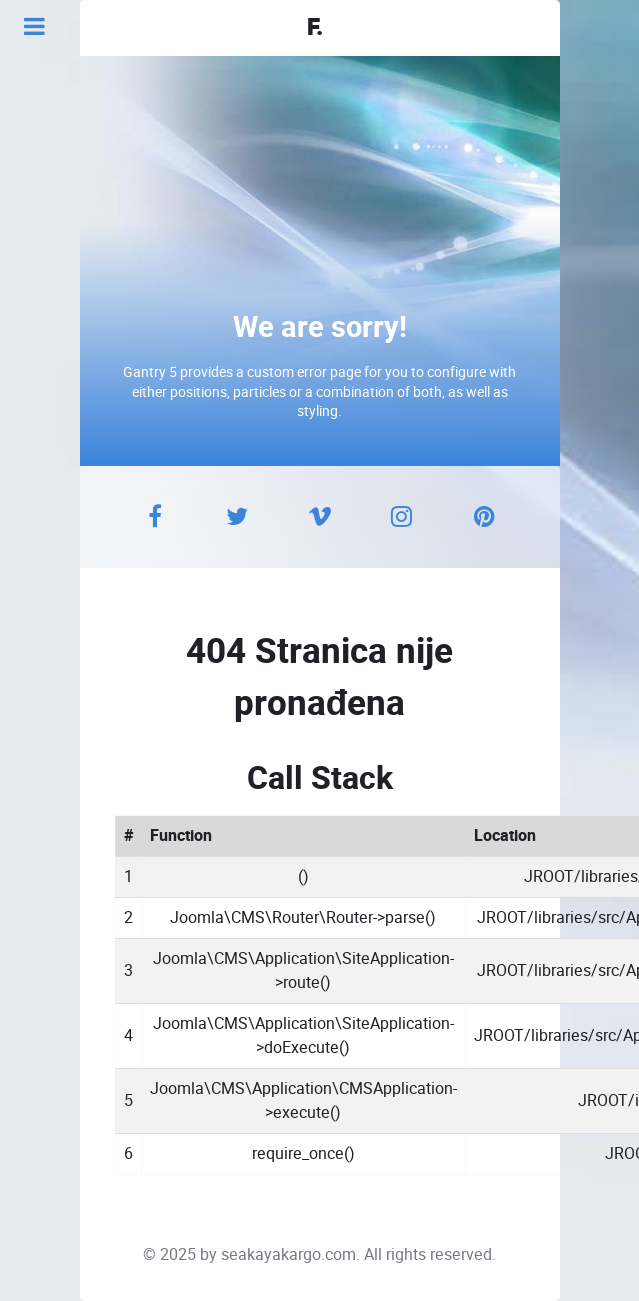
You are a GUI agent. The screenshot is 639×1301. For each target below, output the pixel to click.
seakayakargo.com (288, 1254)
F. (315, 28)
